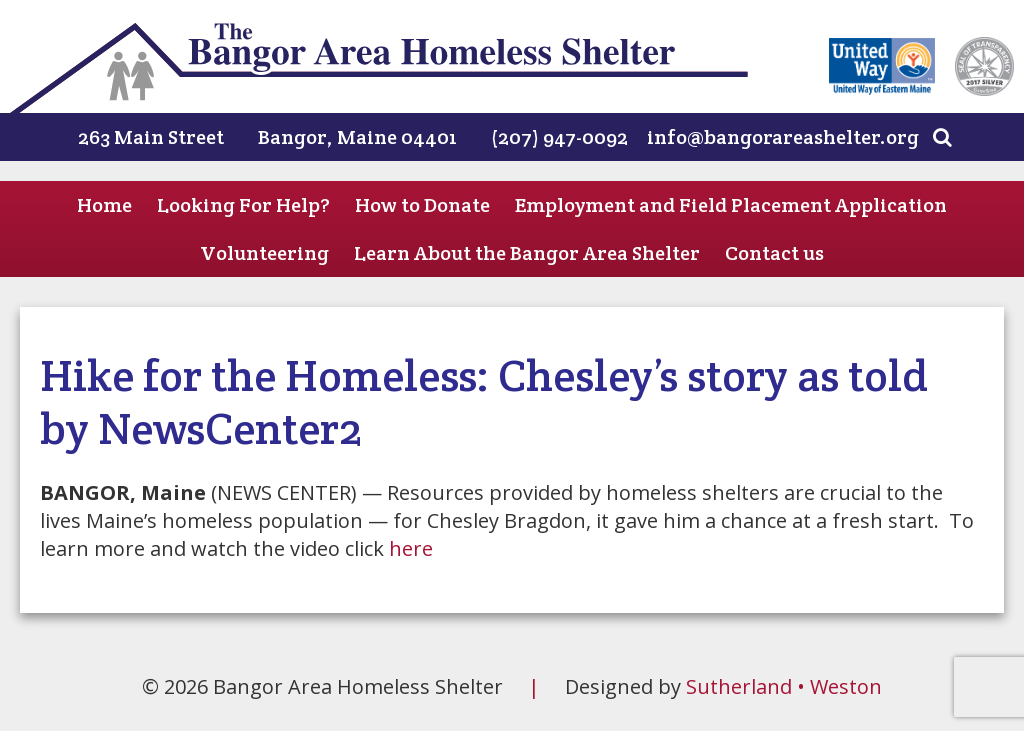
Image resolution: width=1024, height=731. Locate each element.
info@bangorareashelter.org (783, 137)
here (411, 548)
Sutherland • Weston (784, 686)
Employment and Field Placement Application (731, 205)
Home (104, 205)
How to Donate (422, 205)
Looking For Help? (243, 205)
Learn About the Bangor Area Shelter (527, 253)
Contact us (774, 253)
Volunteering (264, 253)
